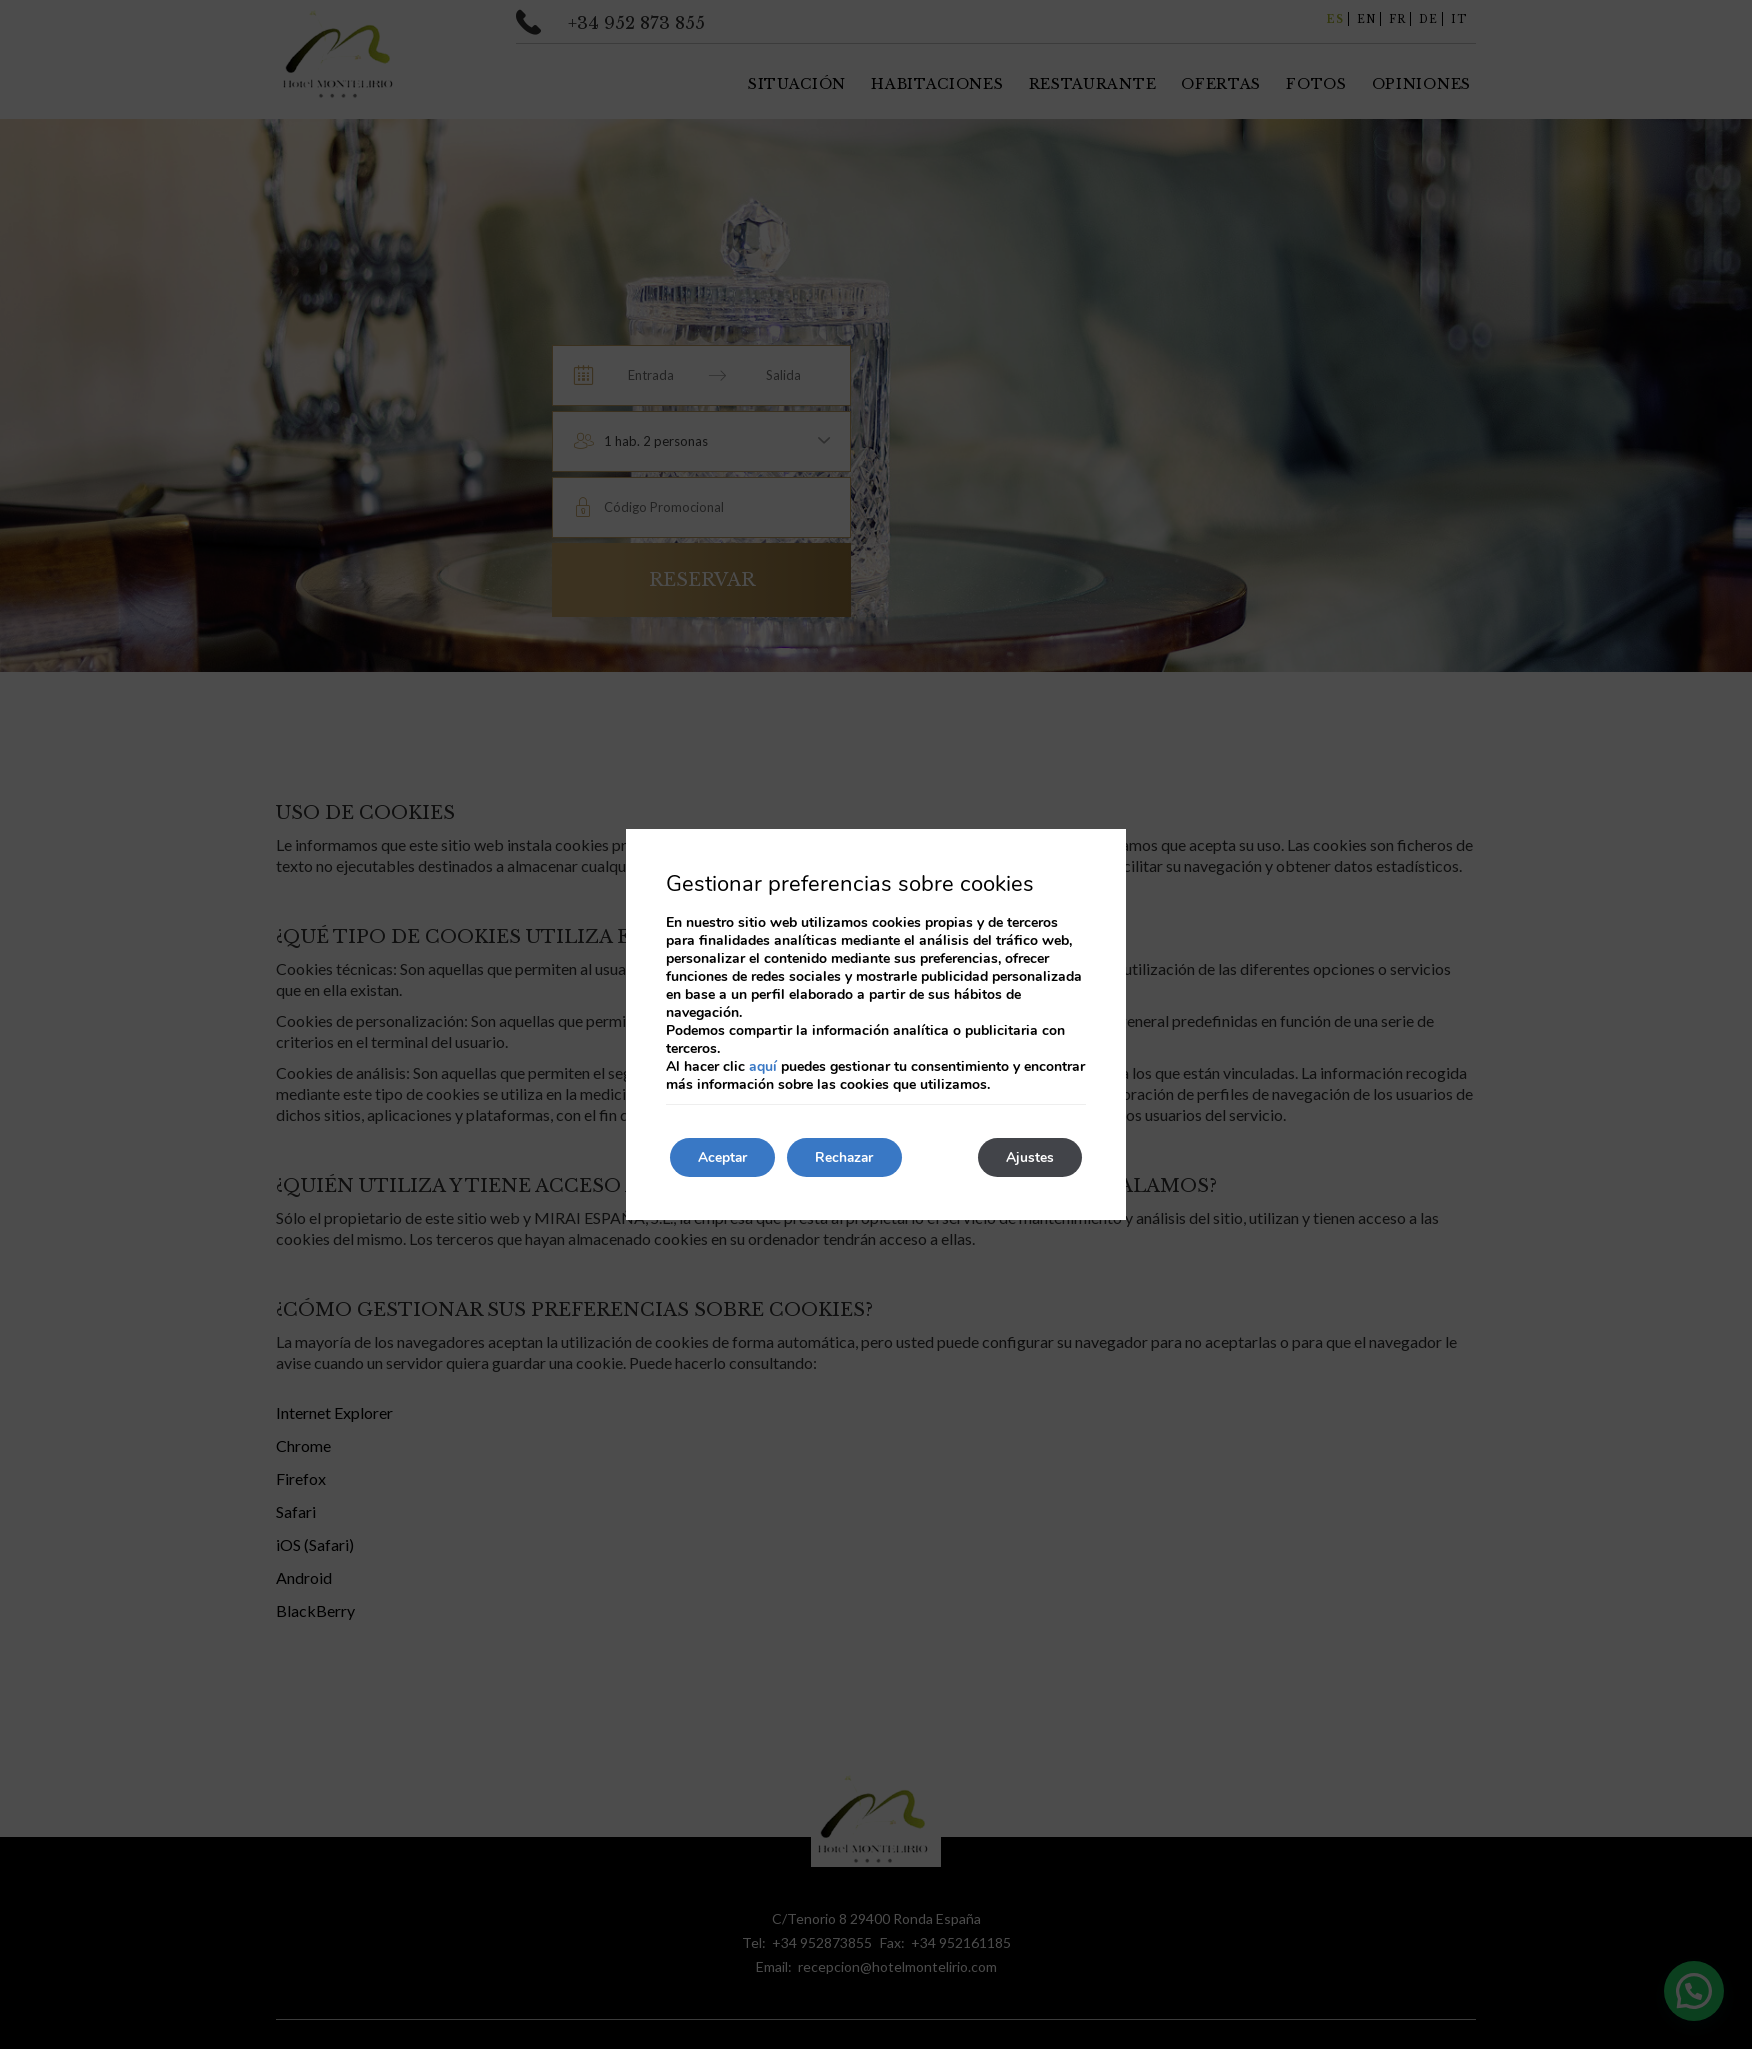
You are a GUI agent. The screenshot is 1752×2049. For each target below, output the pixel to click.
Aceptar (725, 1157)
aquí (763, 1066)
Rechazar (852, 1157)
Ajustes (1028, 1157)
